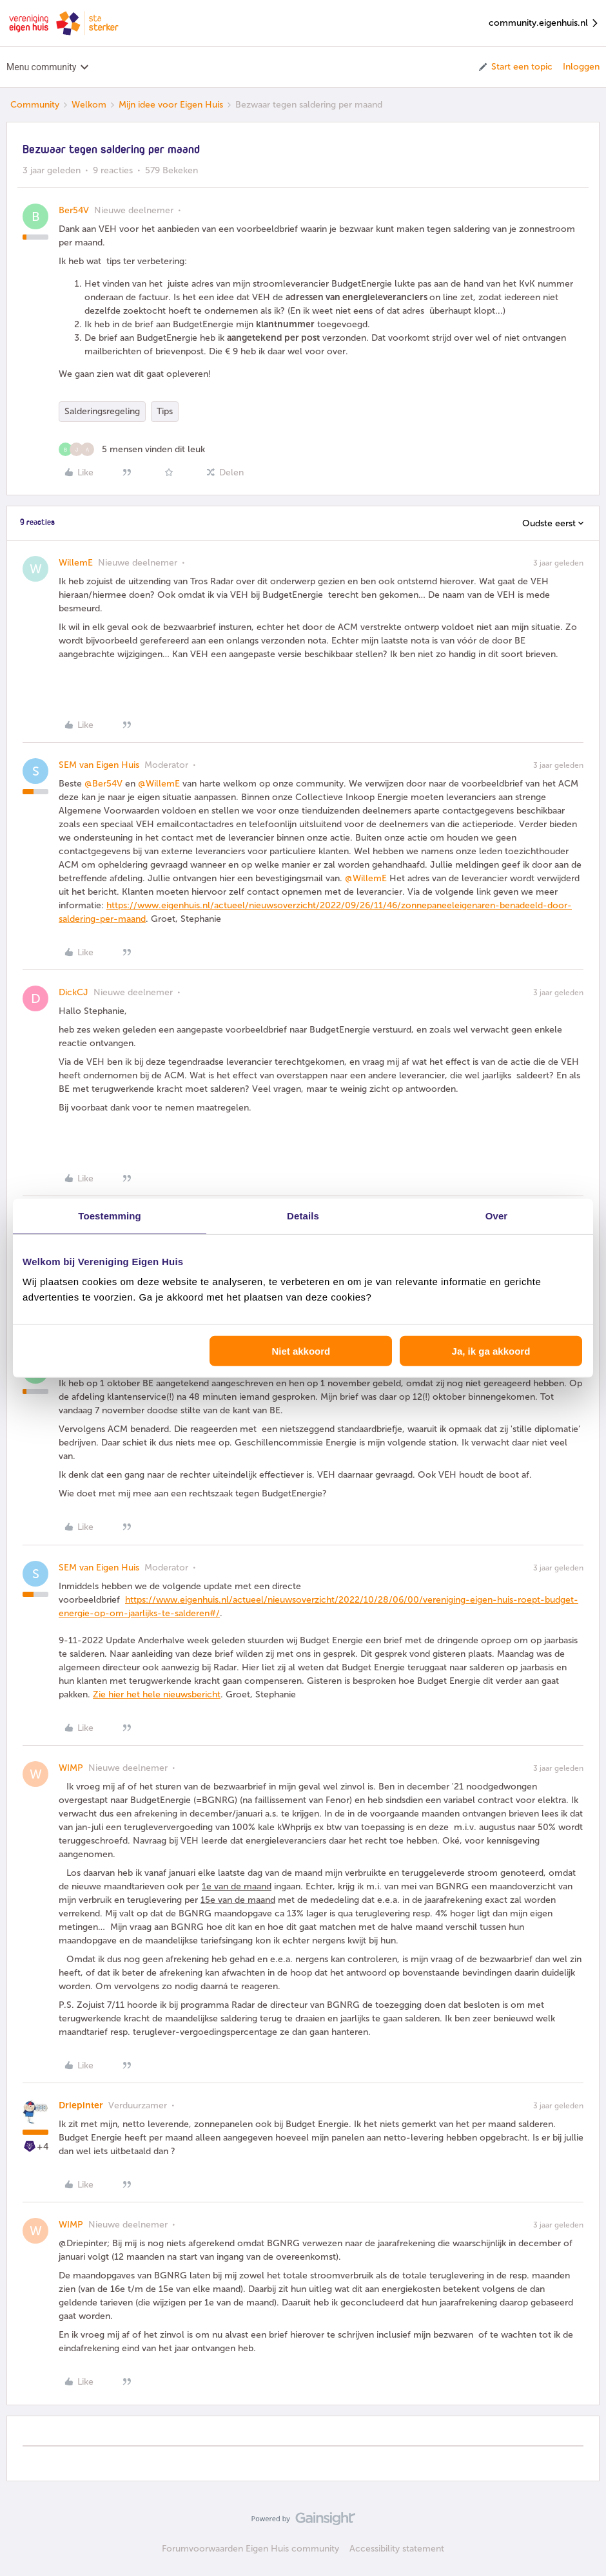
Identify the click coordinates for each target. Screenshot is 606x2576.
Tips (165, 411)
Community (34, 104)
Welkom (89, 104)
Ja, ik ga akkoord (491, 1351)
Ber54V (74, 210)
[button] (514, 67)
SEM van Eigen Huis (99, 764)
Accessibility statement (396, 2548)
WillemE (76, 562)
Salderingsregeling (102, 411)
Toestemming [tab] (109, 1215)
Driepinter (81, 2105)
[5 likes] (132, 449)
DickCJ (73, 992)
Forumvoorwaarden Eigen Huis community (250, 2548)
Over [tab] (496, 1215)
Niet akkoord (300, 1351)
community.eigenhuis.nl (544, 23)
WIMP (71, 1767)
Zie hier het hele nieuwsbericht (156, 1694)
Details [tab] (303, 1215)
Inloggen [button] (581, 66)
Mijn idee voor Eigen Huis (171, 104)
